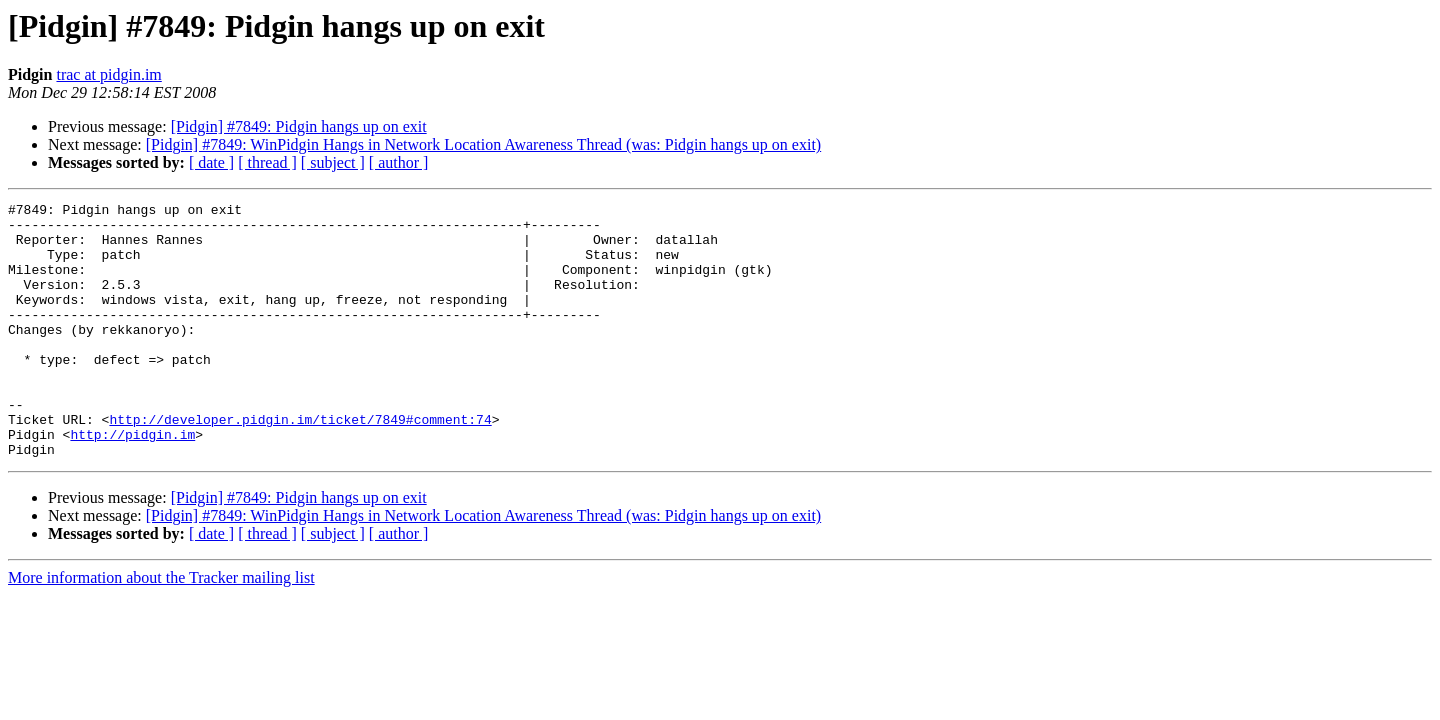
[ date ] (211, 162)
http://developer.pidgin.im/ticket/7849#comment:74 (300, 464)
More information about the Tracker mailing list (161, 628)
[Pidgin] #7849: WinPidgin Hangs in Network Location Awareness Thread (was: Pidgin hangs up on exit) (483, 144)
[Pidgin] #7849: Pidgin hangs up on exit (299, 126)
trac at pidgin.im (108, 74)
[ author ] (399, 162)
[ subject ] (333, 162)
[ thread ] (267, 162)
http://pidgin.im (132, 482)
